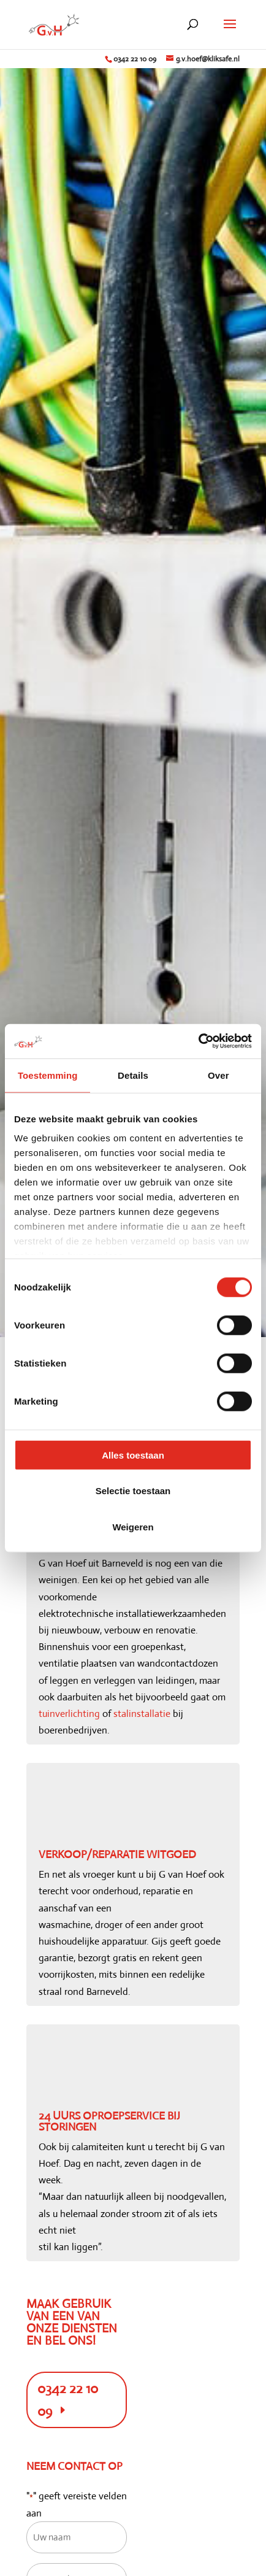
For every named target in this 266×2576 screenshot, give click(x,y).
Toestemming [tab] (48, 1075)
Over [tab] (218, 1075)
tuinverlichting (69, 1713)
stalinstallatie (141, 1713)
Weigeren (132, 1526)
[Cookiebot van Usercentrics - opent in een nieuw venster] (198, 1041)
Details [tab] (133, 1075)
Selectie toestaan (133, 1491)
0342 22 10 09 (134, 59)
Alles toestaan (133, 1454)
